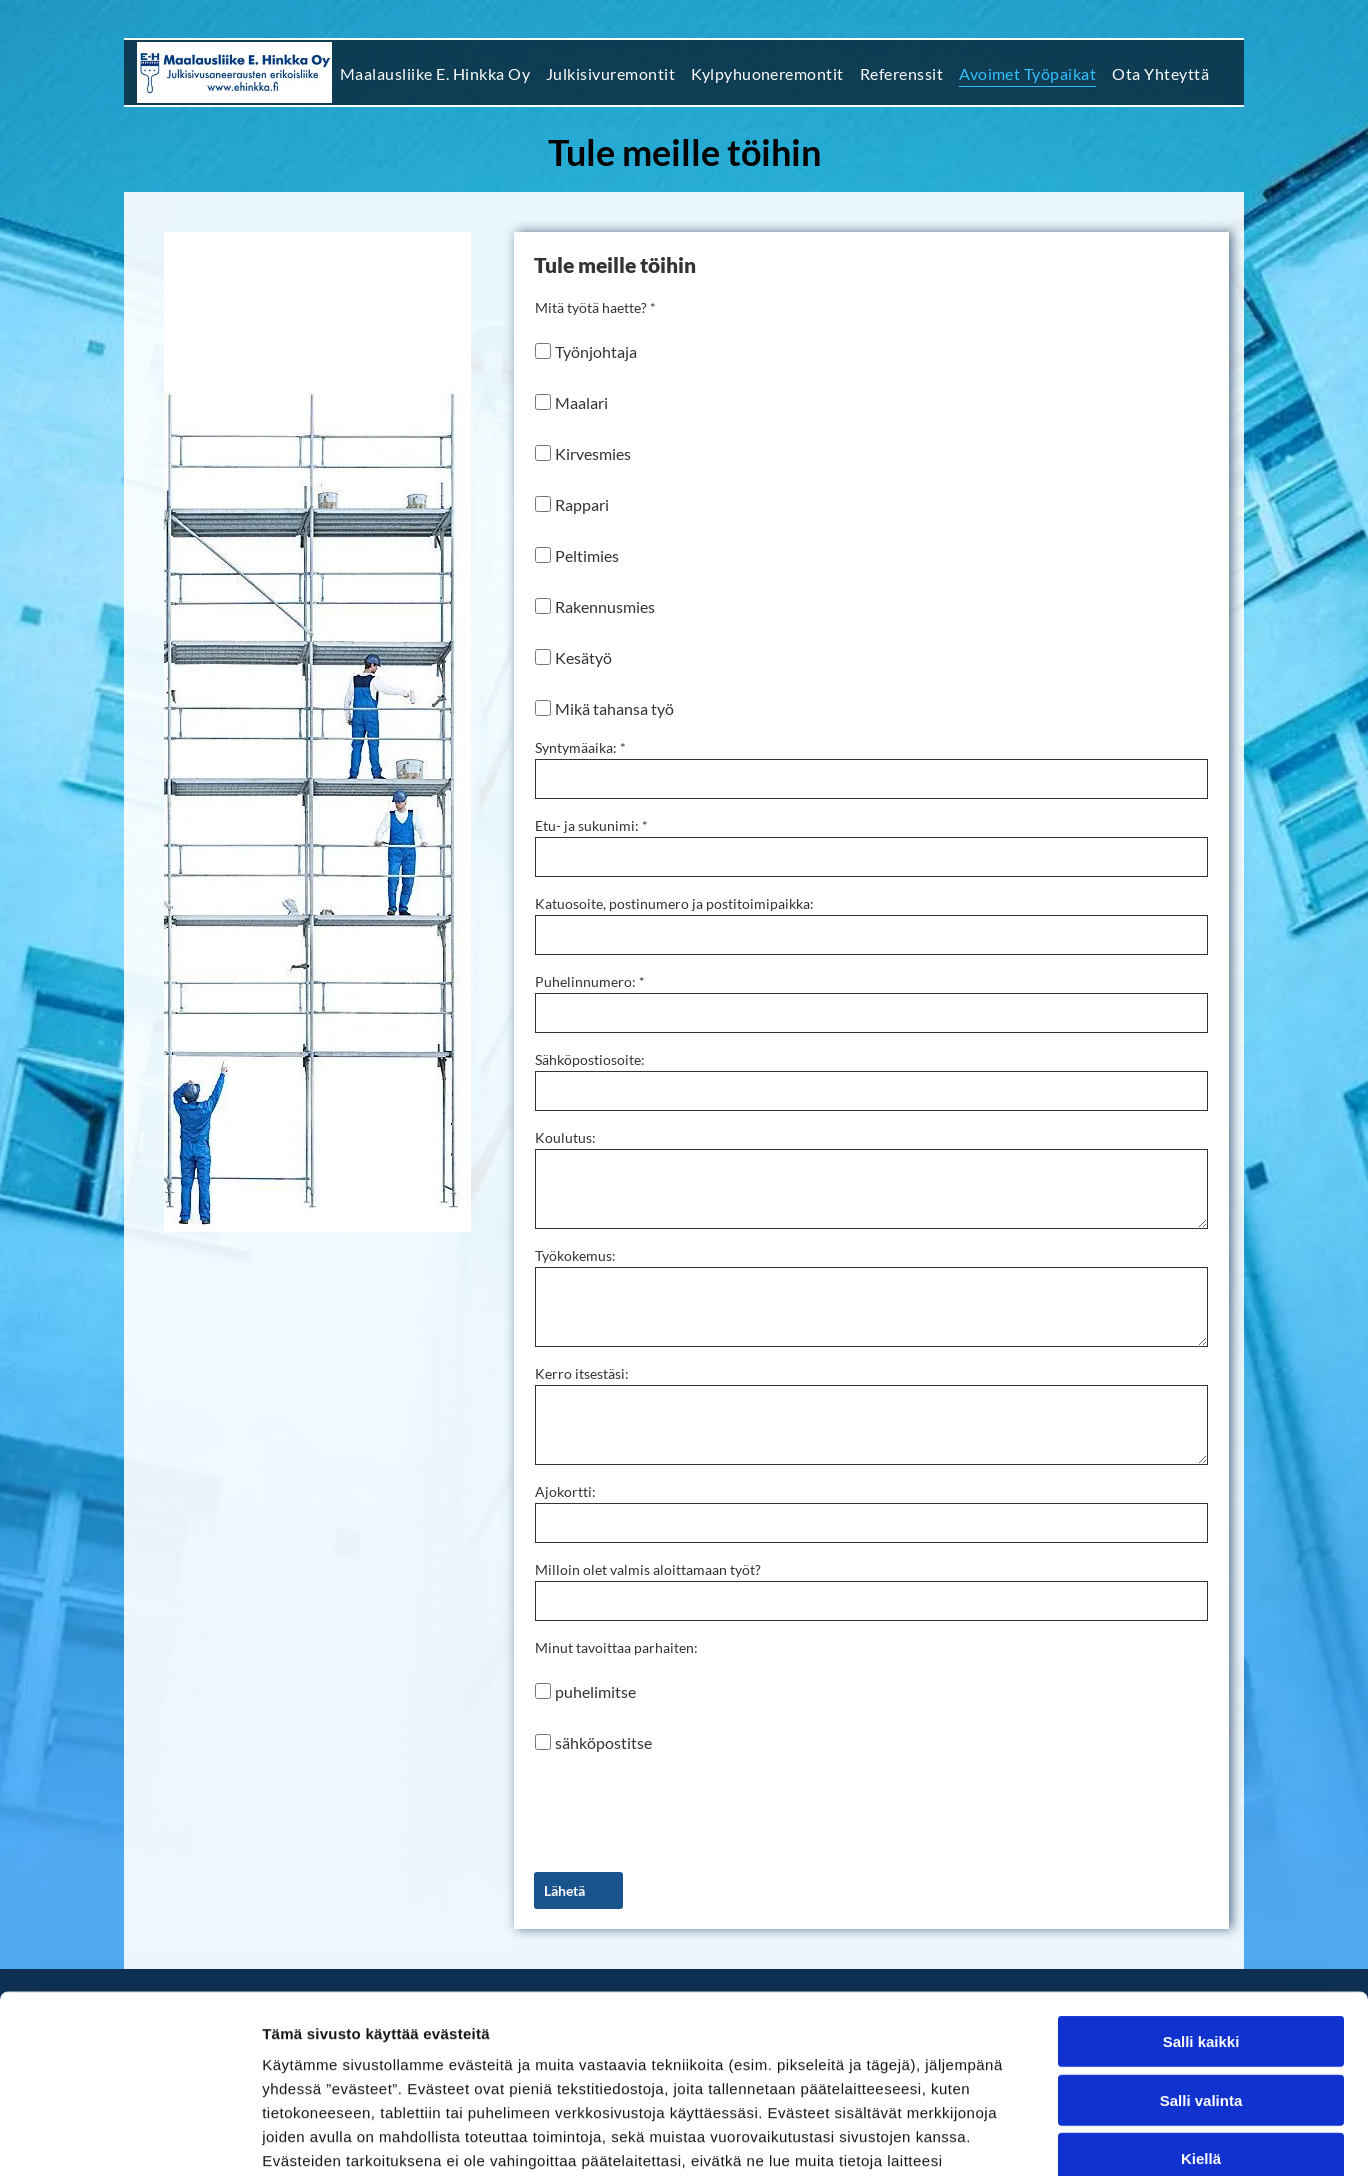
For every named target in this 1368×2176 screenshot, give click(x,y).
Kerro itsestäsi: (582, 1373)
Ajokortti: (565, 1491)
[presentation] (687, 1812)
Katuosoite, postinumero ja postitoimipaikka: (674, 903)
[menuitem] (435, 72)
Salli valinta (1201, 1947)
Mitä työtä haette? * (595, 307)
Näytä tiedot (1069, 2136)
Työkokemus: (575, 1255)
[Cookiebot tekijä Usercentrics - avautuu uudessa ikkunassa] (129, 2137)
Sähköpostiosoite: (590, 1059)
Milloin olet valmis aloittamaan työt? (648, 1569)
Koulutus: (565, 1137)
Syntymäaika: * (580, 747)
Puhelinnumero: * (590, 981)
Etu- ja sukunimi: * (591, 825)
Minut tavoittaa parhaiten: (616, 1647)
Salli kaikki (1201, 1888)
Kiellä (1201, 2005)
